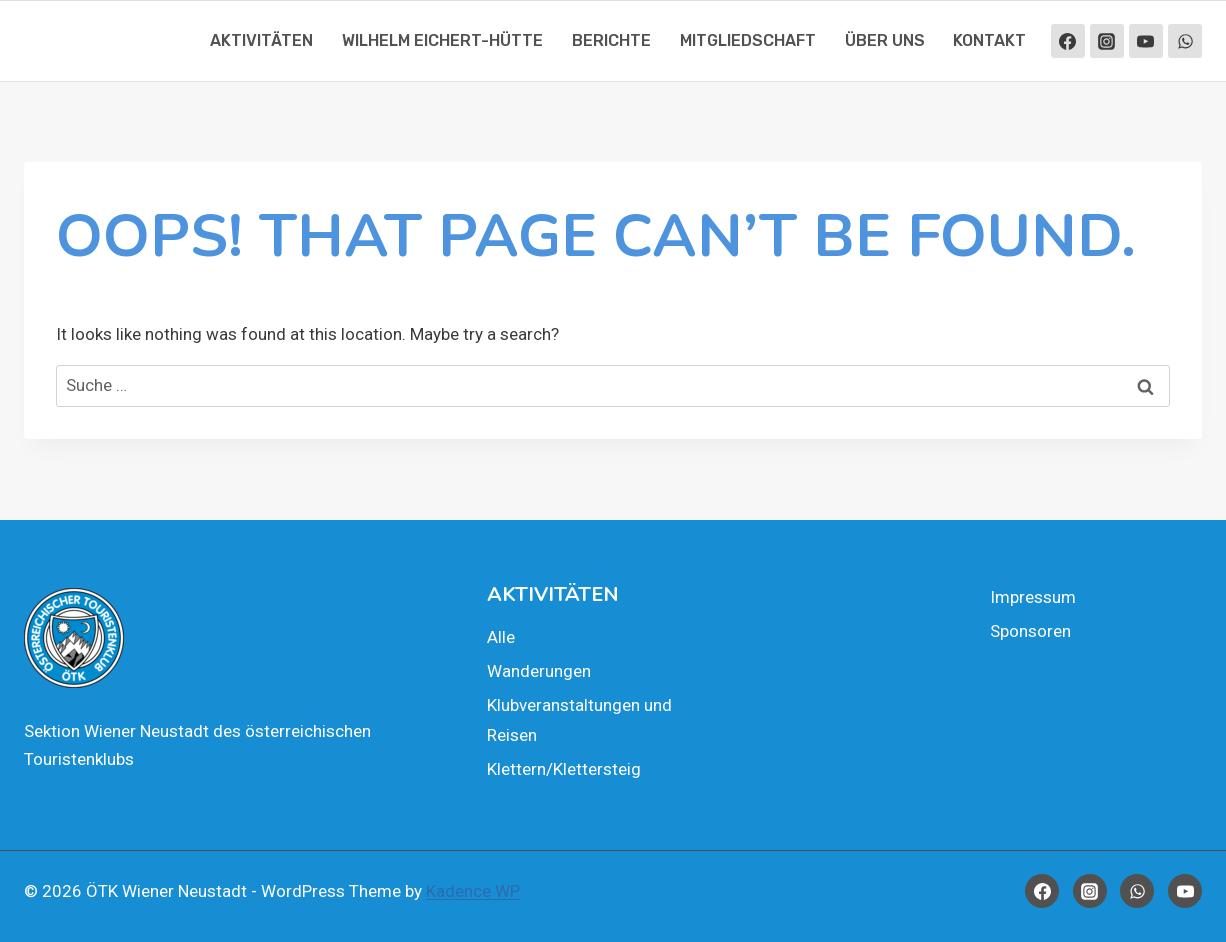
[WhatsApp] (1185, 41)
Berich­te (611, 40)
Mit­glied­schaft (748, 40)
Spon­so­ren (1030, 631)
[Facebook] (1068, 41)
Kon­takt (989, 40)
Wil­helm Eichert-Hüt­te (442, 40)
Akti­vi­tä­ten (261, 40)
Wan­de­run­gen (539, 671)
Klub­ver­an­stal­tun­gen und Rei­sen (579, 720)
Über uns (885, 40)
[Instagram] (1107, 41)
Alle (501, 637)
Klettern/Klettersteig (564, 769)
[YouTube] (1146, 41)
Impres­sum (1033, 597)
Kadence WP (473, 891)
